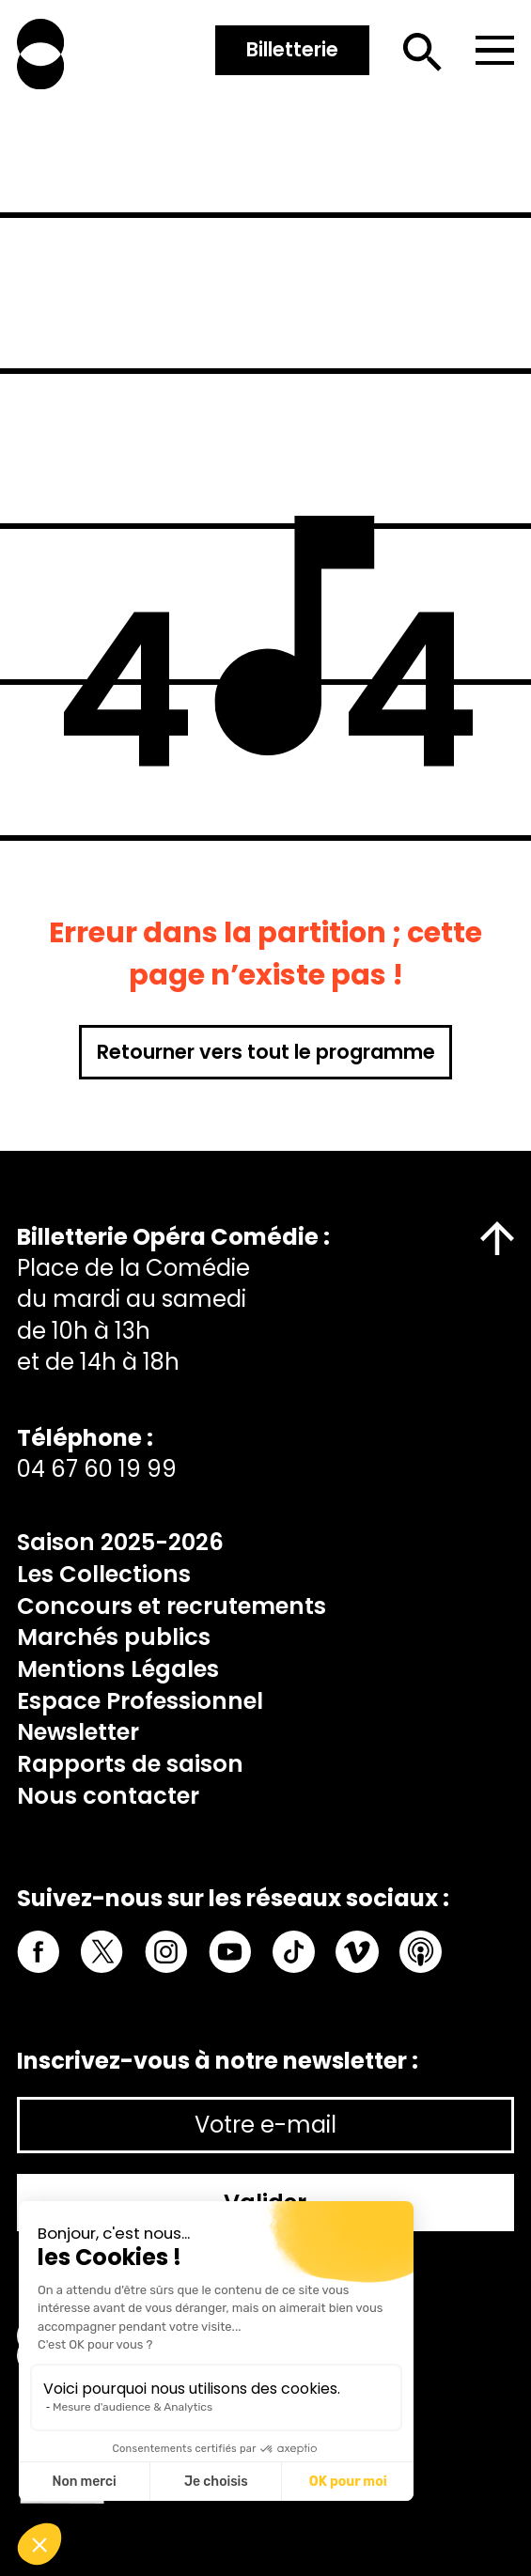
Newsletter (78, 1731)
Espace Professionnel (140, 1700)
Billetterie (292, 49)
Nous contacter (108, 1795)
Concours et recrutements (171, 1606)
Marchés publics (114, 1637)
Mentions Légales (118, 1668)
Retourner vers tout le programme (266, 1051)
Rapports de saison (130, 1763)
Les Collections (104, 1574)
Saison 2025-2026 (120, 1542)
